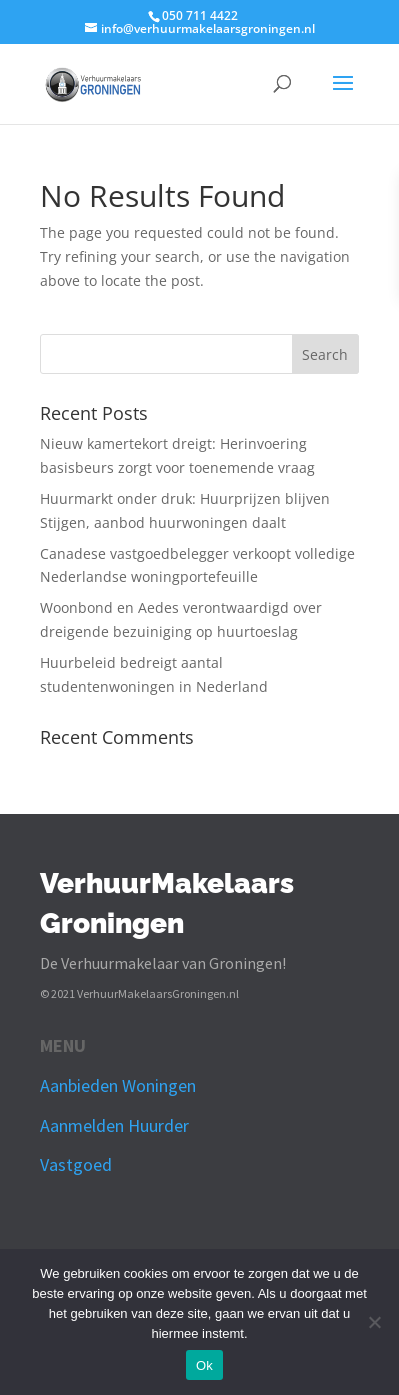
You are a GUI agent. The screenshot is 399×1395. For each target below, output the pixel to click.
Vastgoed (76, 1164)
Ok (204, 1365)
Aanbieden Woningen (118, 1085)
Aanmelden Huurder (114, 1125)
